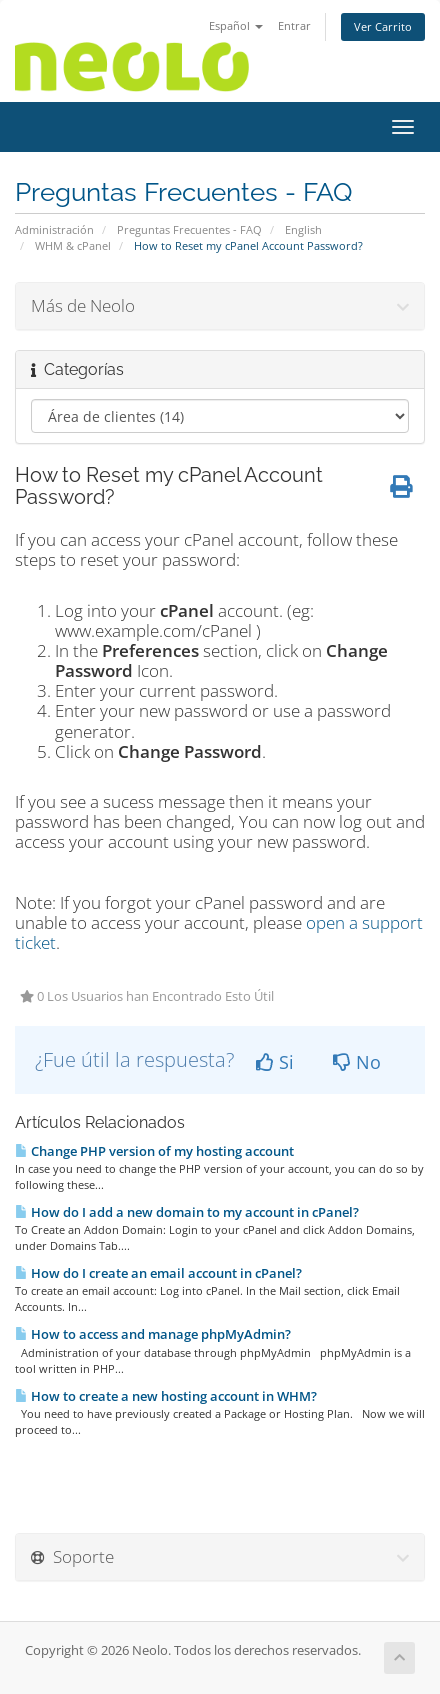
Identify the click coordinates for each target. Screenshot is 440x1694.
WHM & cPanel (73, 245)
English (303, 229)
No (357, 1062)
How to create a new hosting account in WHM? (166, 1396)
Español (236, 25)
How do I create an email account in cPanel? (158, 1273)
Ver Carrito (383, 26)
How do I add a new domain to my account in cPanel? (187, 1212)
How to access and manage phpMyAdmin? (153, 1334)
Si (275, 1062)
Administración (54, 229)
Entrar (294, 25)
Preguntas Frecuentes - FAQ (189, 229)
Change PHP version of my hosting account (154, 1151)
